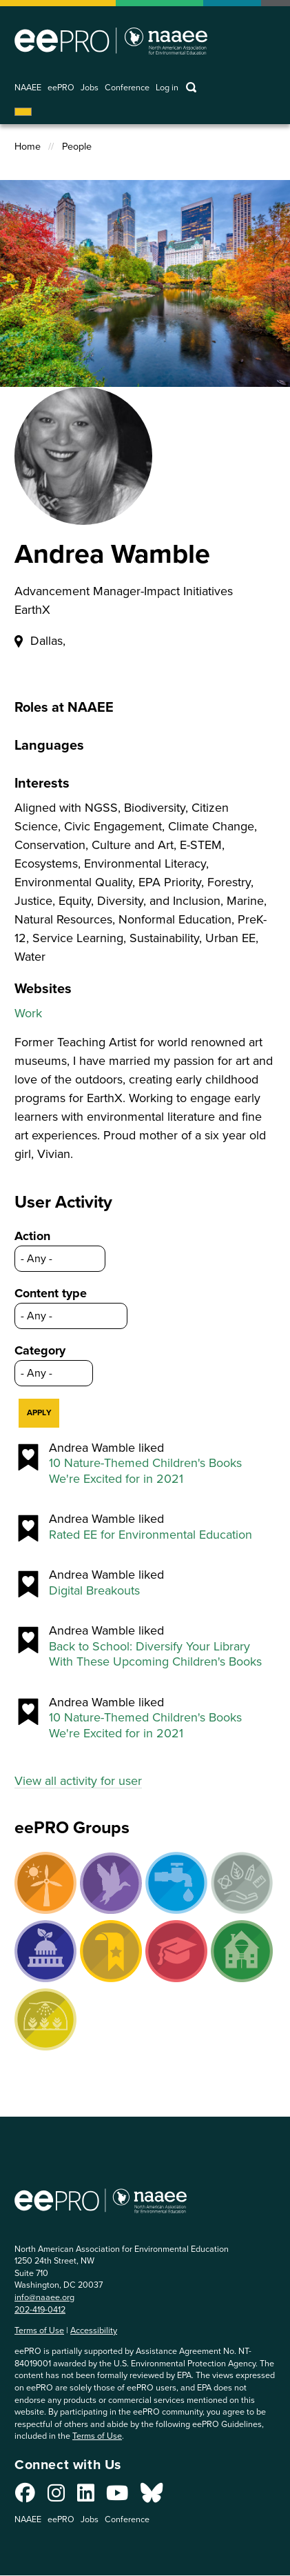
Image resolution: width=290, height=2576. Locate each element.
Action (32, 1236)
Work (28, 1013)
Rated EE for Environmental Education (150, 1535)
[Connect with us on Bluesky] (152, 2496)
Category (39, 1350)
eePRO (61, 87)
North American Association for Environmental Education (110, 41)
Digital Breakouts (94, 1591)
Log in (167, 87)
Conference (127, 87)
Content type (50, 1293)
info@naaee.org (44, 2297)
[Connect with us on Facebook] (25, 2496)
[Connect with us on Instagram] (56, 2496)
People (77, 146)
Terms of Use (39, 2330)
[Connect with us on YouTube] (117, 2496)
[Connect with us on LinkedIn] (85, 2496)
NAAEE (27, 87)
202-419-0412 (39, 2309)
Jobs (90, 87)
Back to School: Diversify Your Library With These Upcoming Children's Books (155, 1654)
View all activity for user (78, 1781)
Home (27, 146)
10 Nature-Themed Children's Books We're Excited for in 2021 (145, 1470)
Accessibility (93, 2330)
